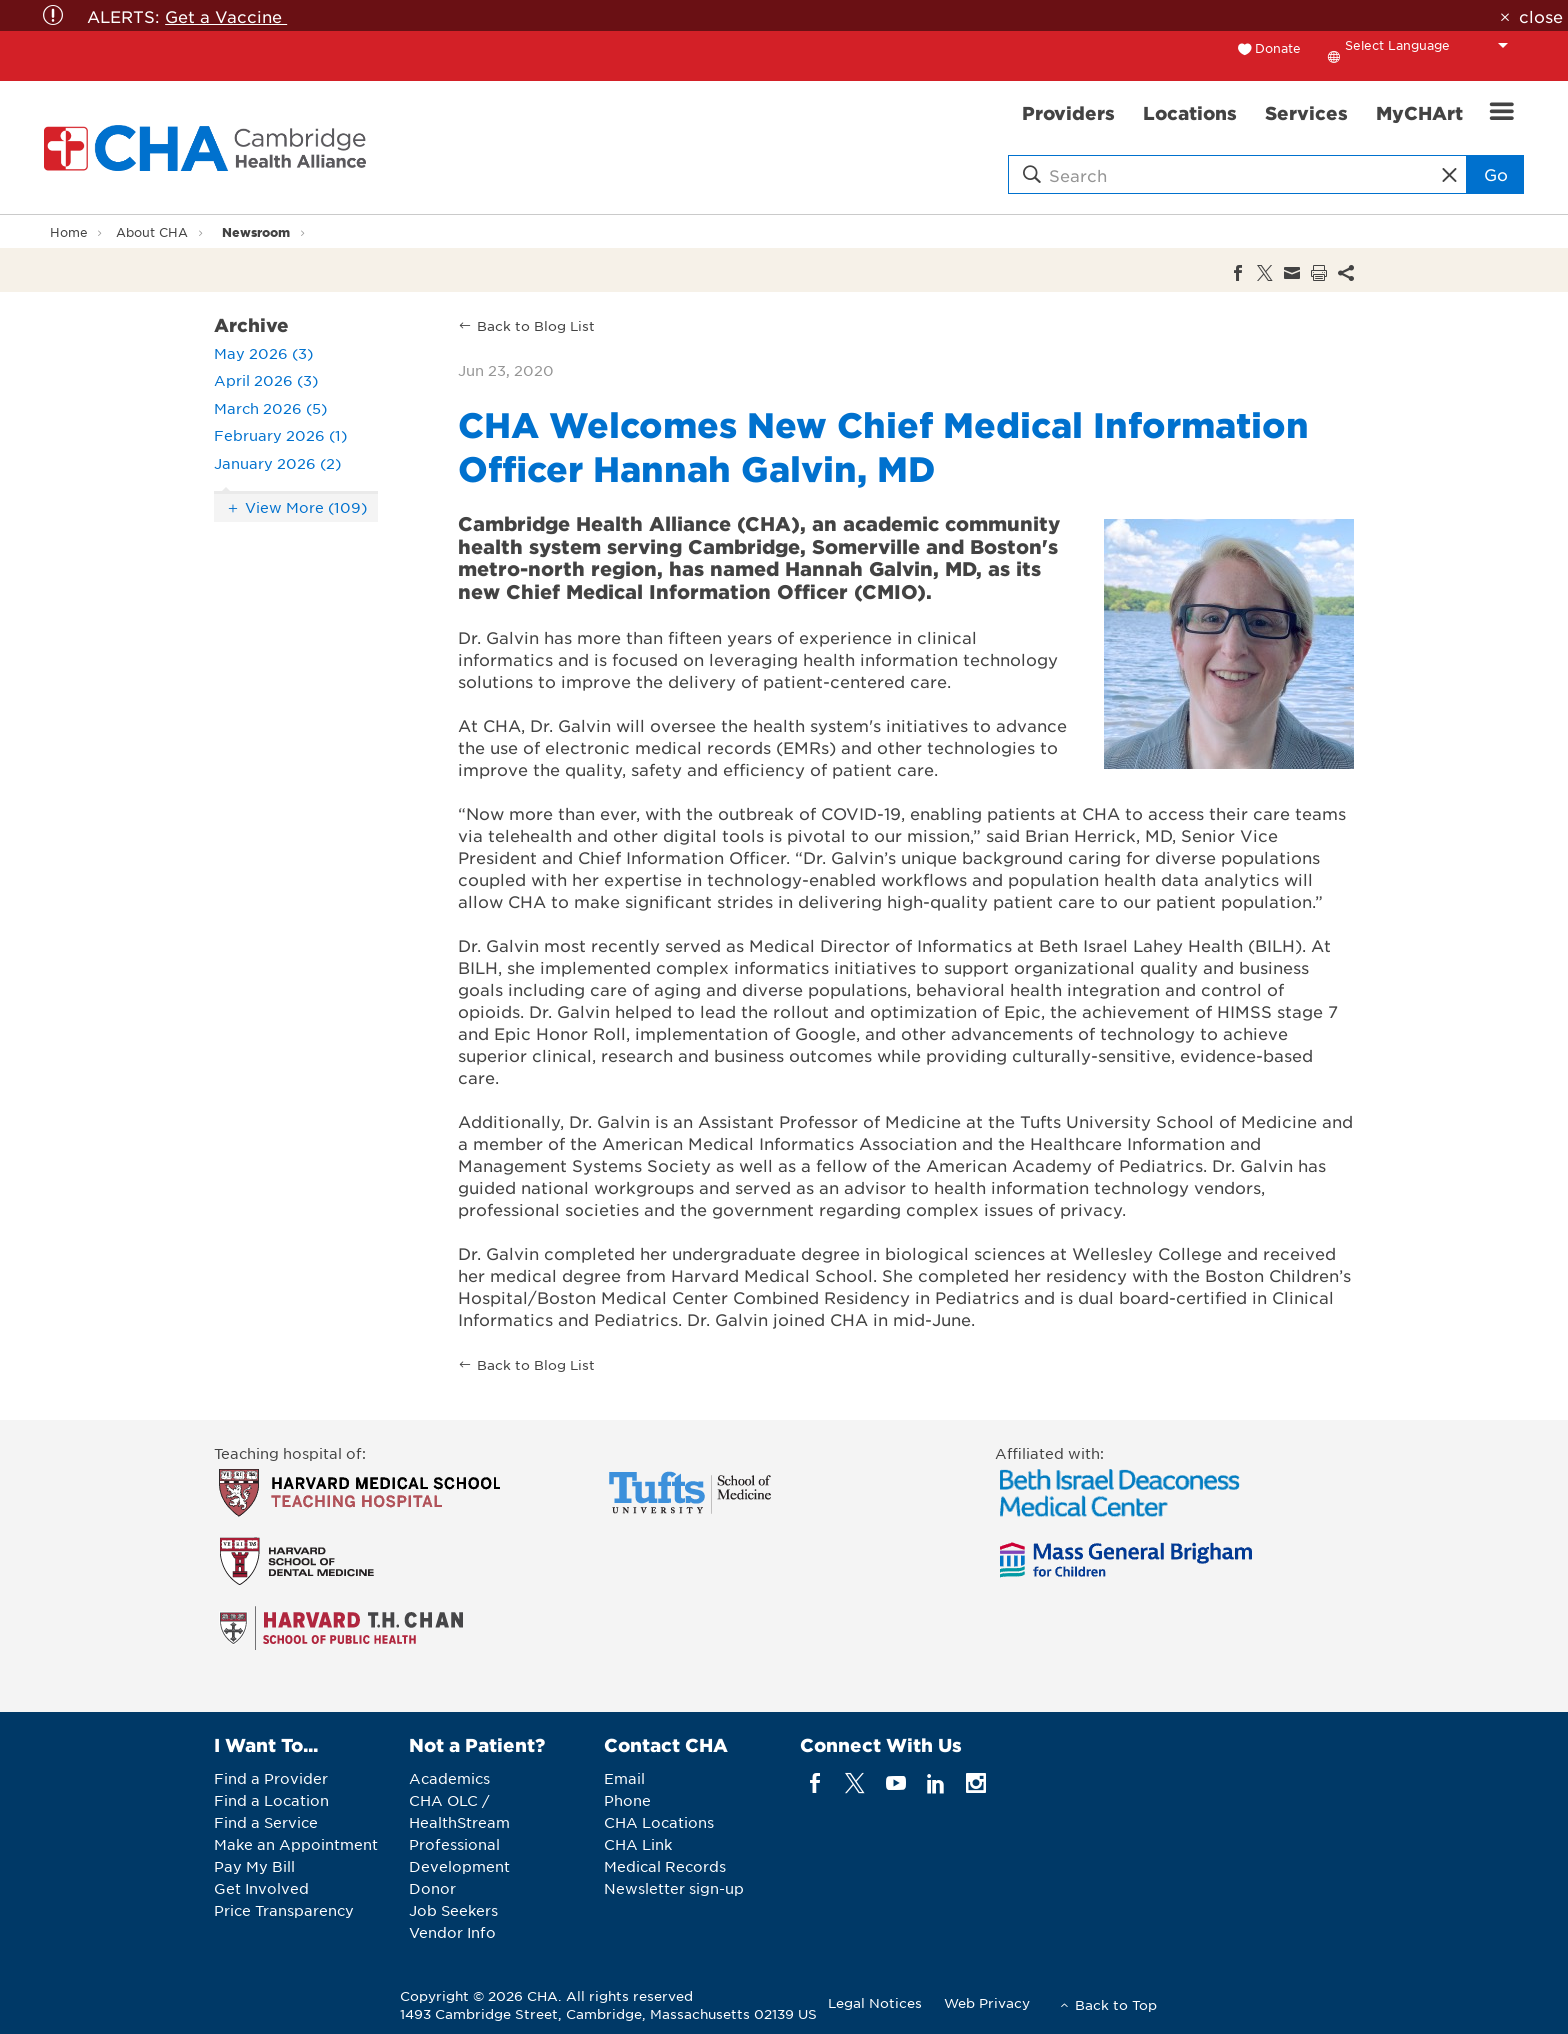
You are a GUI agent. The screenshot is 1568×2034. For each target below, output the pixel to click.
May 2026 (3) (263, 353)
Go (1496, 174)
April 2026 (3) (266, 380)
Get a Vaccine (226, 16)
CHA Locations (659, 1822)
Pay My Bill (254, 1866)
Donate (1278, 48)
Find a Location (271, 1800)
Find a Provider (271, 1778)
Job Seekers (453, 1910)
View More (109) (306, 507)
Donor (432, 1888)
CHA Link (638, 1844)
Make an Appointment (296, 1844)
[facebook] (815, 1783)
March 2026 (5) (270, 408)
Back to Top (1116, 2004)
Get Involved (261, 1888)
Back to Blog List (536, 325)
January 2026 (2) (277, 463)
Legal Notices (875, 2002)
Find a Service (266, 1822)
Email (624, 1778)
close (1541, 16)
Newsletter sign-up (674, 1888)
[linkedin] (935, 1783)
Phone (627, 1800)
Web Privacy (987, 2002)
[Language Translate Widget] (1432, 45)
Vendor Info (452, 1932)
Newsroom (256, 231)
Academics (449, 1778)
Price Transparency (284, 1910)
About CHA (152, 232)
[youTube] (895, 1783)
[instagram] (976, 1783)
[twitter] (855, 1783)
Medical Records (665, 1866)
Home (69, 232)
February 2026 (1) (280, 435)
